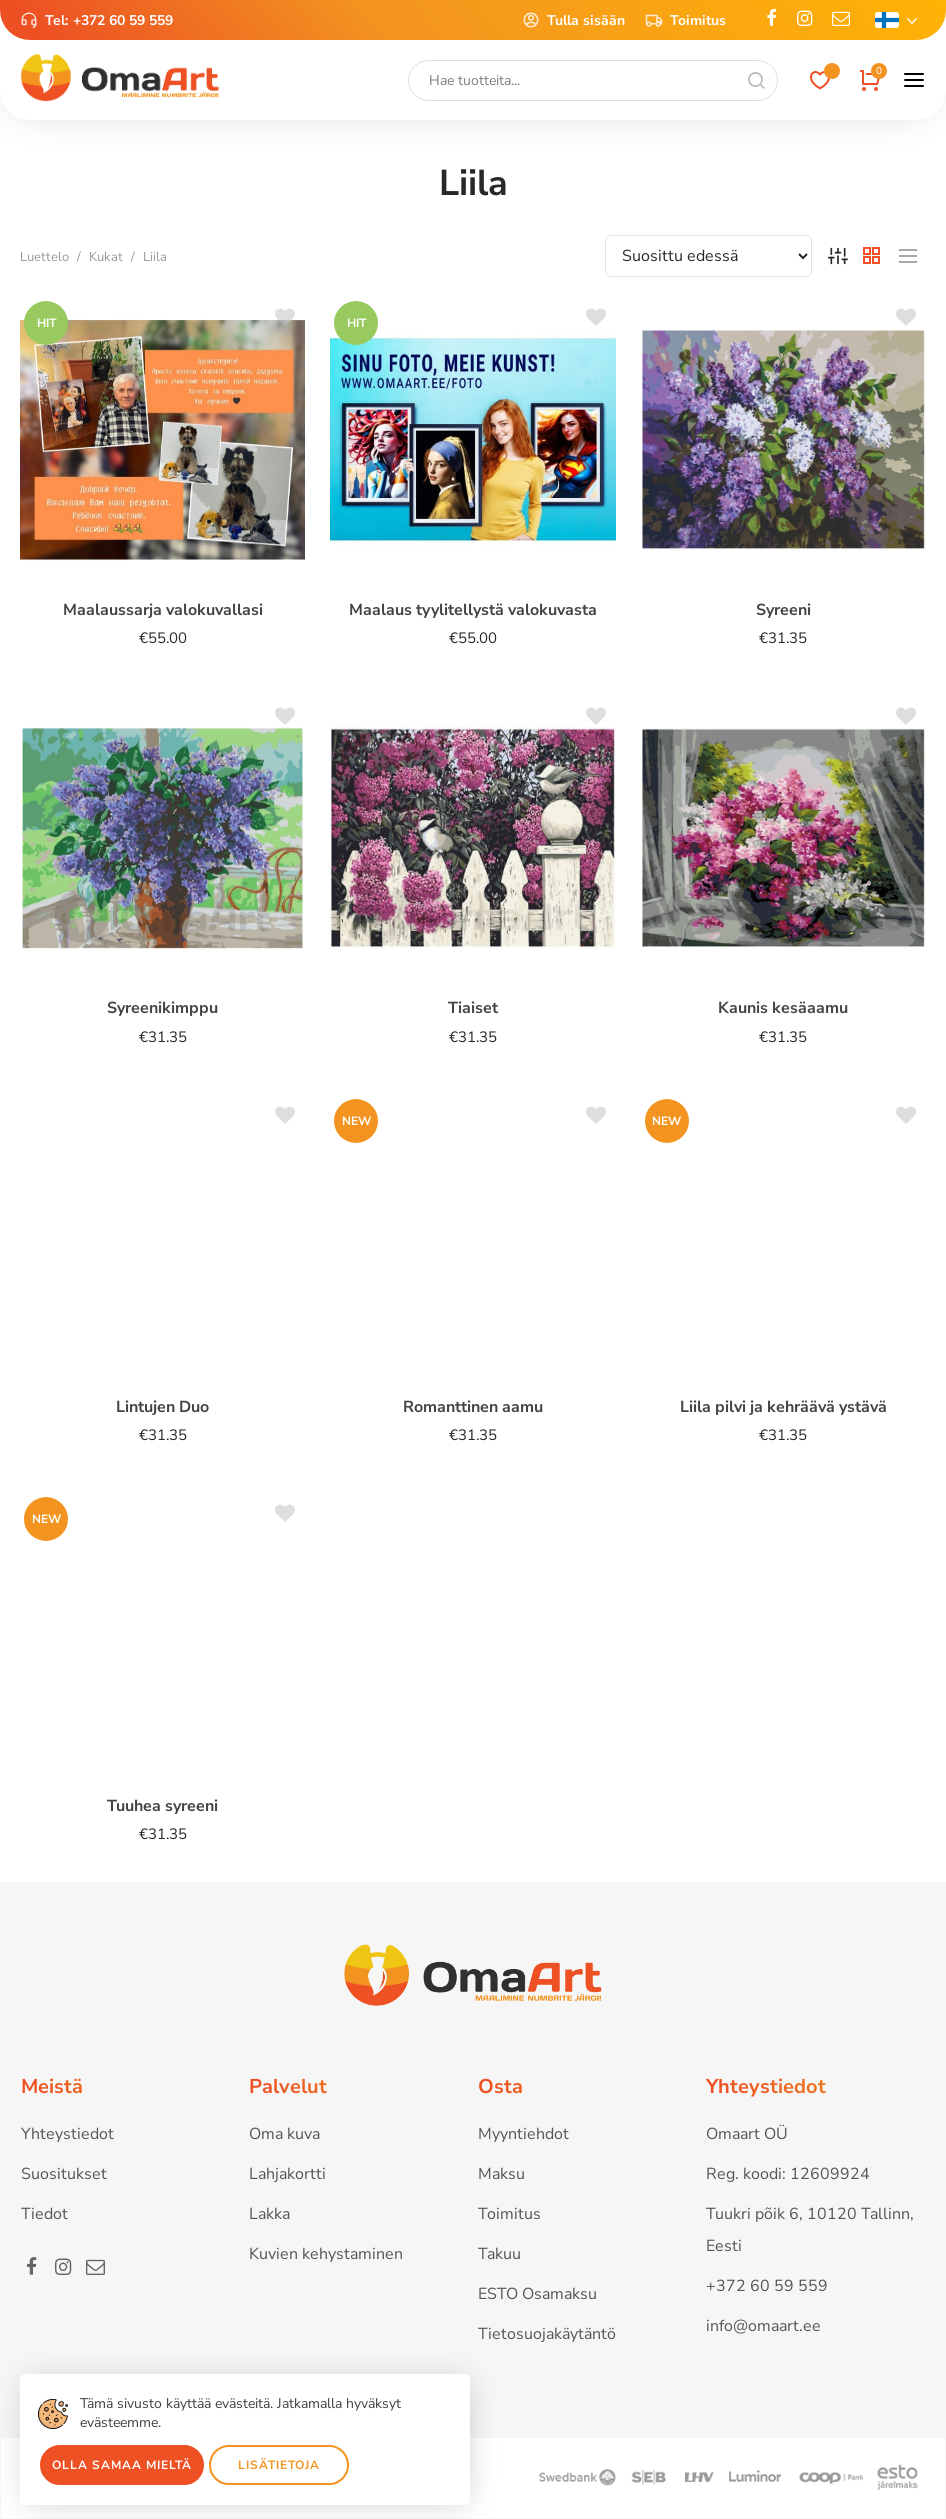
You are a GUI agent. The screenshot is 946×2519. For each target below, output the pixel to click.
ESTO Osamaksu (537, 2294)
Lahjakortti (287, 2174)
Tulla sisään (573, 20)
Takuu (499, 2254)
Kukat (106, 257)
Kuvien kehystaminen (326, 2254)
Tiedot (44, 2214)
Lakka (269, 2214)
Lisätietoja (279, 2465)
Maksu (501, 2174)
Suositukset (64, 2174)
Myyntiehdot (523, 2134)
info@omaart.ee (763, 2326)
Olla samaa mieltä (122, 2465)
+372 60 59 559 (123, 20)
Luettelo (44, 257)
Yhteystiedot (67, 2134)
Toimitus (685, 20)
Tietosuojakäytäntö (547, 2334)
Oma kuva (284, 2134)
